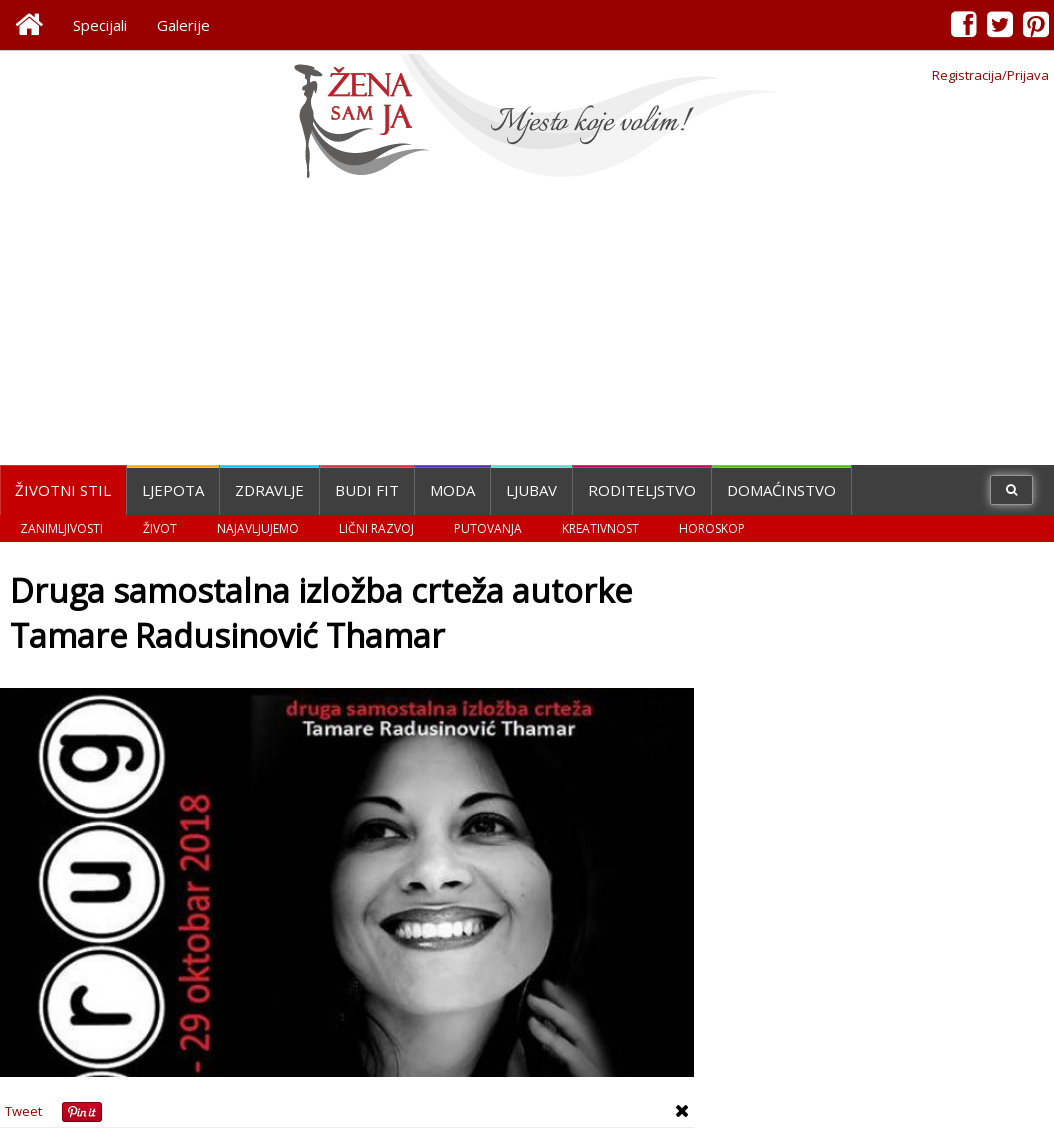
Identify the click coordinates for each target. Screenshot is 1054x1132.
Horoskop (712, 528)
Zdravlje (269, 490)
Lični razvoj (376, 528)
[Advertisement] (527, 325)
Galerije (183, 25)
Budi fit (367, 490)
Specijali (100, 25)
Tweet (23, 1111)
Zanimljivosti (61, 528)
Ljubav (531, 490)
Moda (452, 490)
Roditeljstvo (642, 490)
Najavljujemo (258, 528)
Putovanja (488, 528)
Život (160, 528)
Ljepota (173, 490)
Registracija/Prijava (990, 75)
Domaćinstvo (781, 490)
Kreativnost (600, 528)
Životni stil (63, 490)
